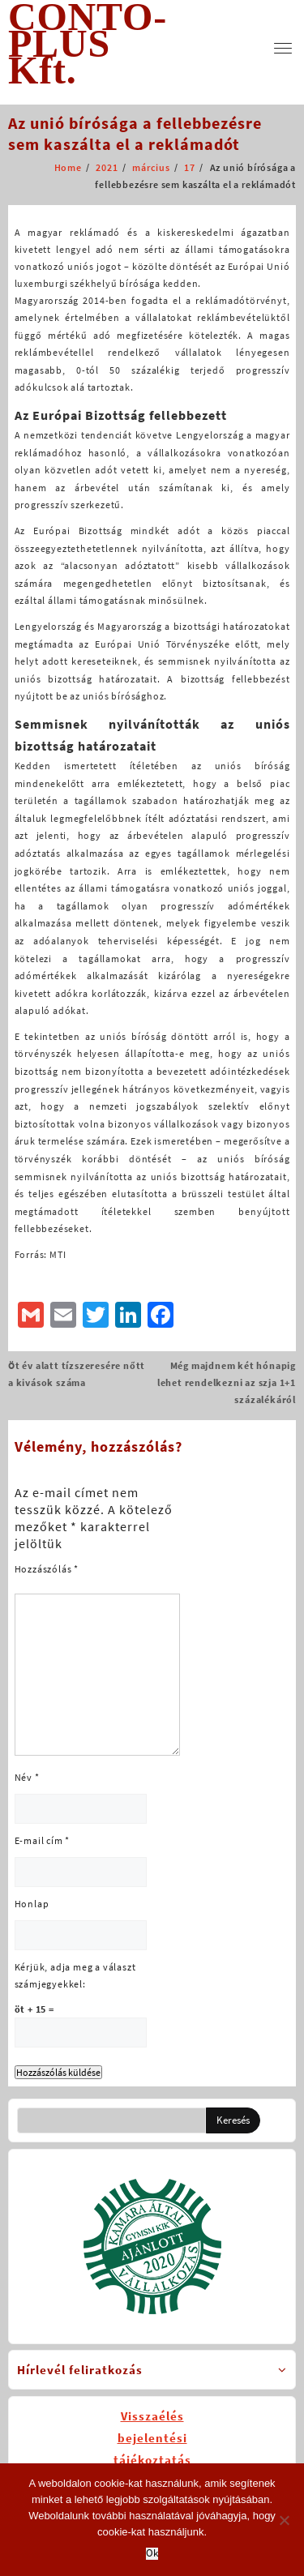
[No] (284, 2520)
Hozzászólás (47, 1569)
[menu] (283, 48)
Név (27, 1777)
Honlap (32, 1904)
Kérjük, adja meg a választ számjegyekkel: (75, 1975)
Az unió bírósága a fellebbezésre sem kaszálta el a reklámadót (135, 133)
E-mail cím (43, 1840)
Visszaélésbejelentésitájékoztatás (152, 2437)
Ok (152, 2554)
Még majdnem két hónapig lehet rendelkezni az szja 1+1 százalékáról (226, 1382)
